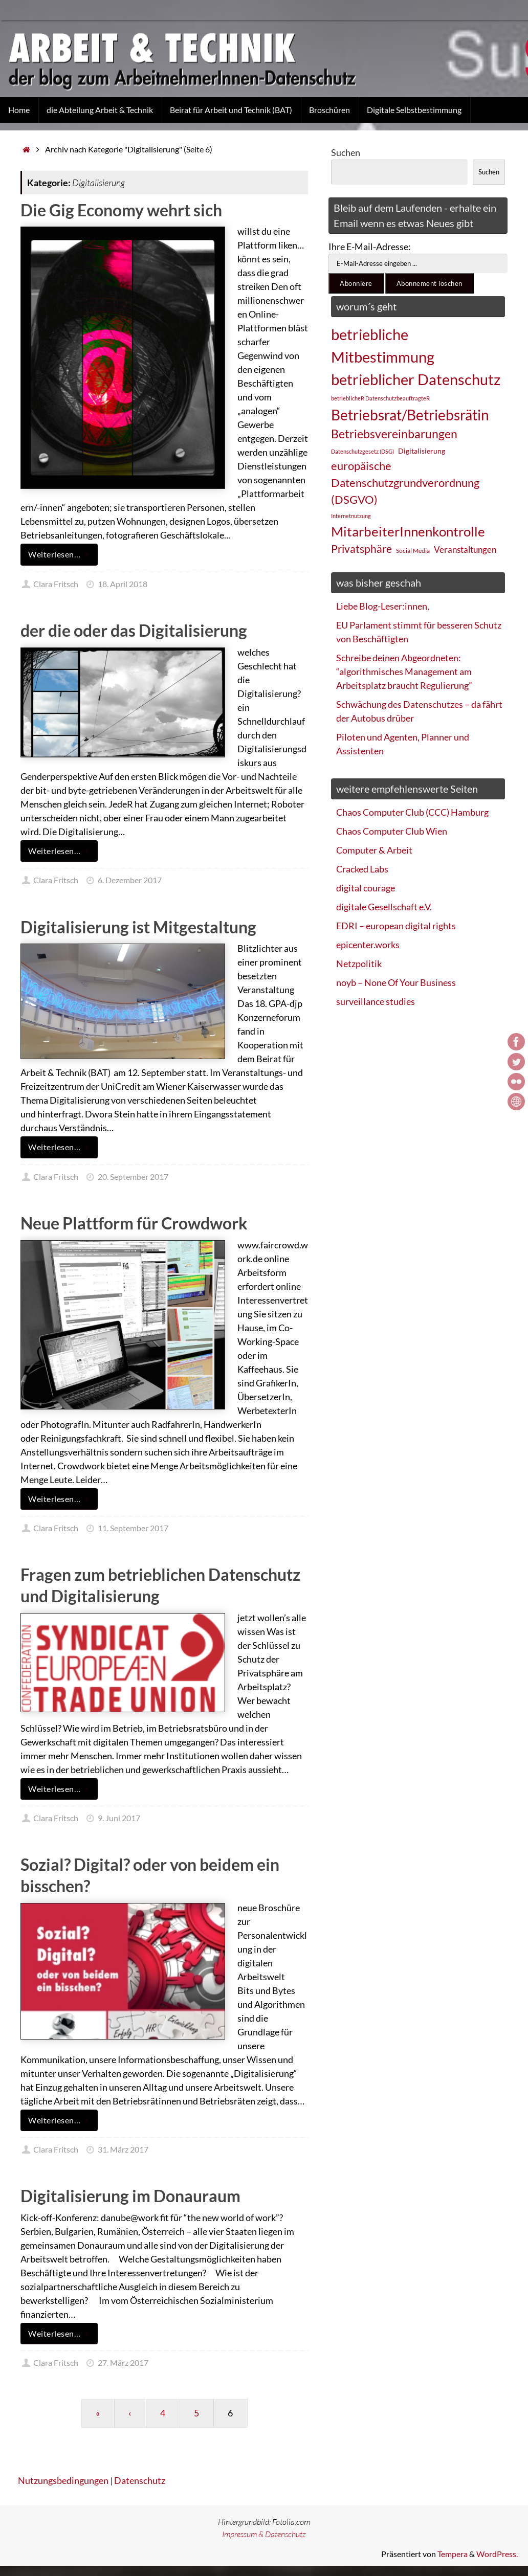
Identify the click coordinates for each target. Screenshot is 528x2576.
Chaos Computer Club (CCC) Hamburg (412, 812)
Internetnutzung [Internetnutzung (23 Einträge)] (351, 515)
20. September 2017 (133, 1176)
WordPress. (497, 2554)
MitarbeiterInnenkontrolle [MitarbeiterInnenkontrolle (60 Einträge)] (408, 531)
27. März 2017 (123, 2362)
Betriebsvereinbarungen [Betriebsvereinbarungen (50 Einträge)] (394, 434)
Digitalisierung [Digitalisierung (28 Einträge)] (421, 450)
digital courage (365, 887)
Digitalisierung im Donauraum (130, 2196)
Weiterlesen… (61, 554)
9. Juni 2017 (119, 1818)
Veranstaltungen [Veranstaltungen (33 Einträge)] (465, 550)
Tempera (452, 2554)
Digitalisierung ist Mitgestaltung (138, 927)
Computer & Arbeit (374, 850)
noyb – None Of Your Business (396, 982)
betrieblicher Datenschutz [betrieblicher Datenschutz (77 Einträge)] (415, 379)
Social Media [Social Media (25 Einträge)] (413, 550)
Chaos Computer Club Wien (391, 831)
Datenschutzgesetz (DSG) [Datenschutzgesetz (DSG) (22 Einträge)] (362, 451)
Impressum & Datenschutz (264, 2534)
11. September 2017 (133, 1528)
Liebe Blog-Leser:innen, (382, 606)
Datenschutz (139, 2480)
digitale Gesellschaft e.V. (384, 906)
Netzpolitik (359, 963)
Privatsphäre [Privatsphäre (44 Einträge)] (361, 549)
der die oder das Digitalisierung (133, 630)
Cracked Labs (362, 869)
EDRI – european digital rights (396, 925)
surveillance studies (375, 1001)
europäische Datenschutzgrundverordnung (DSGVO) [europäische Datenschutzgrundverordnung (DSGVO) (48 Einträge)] (405, 482)
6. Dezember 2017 (130, 880)
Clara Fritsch (55, 584)
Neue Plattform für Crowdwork (134, 1223)
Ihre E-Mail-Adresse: (369, 246)
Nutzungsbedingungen (63, 2480)
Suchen (345, 152)
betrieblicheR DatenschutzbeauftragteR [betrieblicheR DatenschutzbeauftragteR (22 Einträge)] (380, 398)
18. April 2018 (122, 584)
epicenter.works (368, 944)
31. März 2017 (123, 2149)
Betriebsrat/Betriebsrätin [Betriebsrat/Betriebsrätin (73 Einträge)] (410, 414)
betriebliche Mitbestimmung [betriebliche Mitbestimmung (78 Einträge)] (382, 345)
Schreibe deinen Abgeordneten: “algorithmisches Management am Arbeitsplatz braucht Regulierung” (404, 671)
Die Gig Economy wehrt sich (121, 210)
